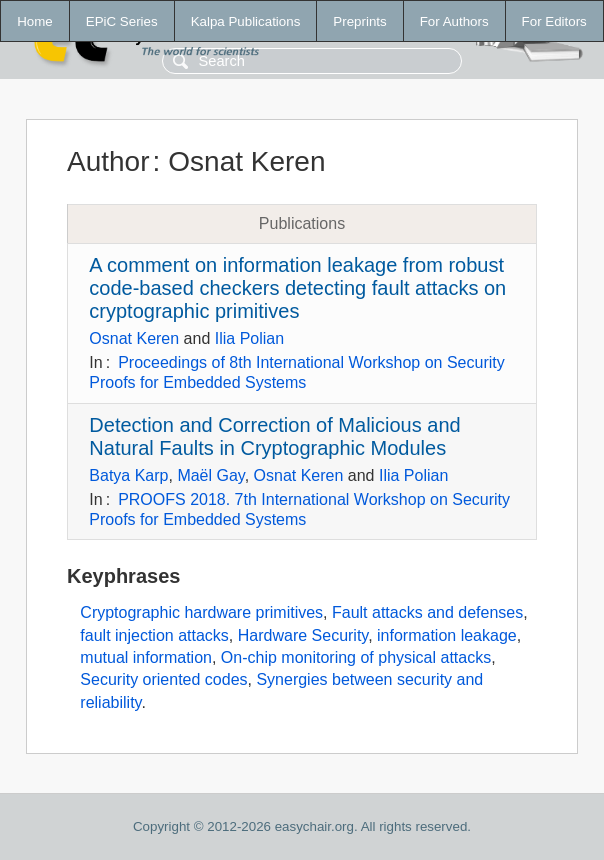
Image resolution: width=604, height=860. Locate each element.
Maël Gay (210, 475)
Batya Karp (128, 475)
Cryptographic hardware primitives (201, 612)
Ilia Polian (249, 338)
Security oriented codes (163, 679)
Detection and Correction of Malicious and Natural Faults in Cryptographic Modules (274, 436)
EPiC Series (122, 21)
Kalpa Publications (246, 21)
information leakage (447, 635)
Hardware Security (303, 635)
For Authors (454, 21)
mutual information (146, 657)
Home (35, 21)
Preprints (359, 21)
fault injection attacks (154, 635)
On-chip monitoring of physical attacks (356, 657)
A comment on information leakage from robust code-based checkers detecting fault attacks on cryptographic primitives (297, 288)
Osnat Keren (134, 338)
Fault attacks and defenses (427, 612)
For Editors (554, 21)
